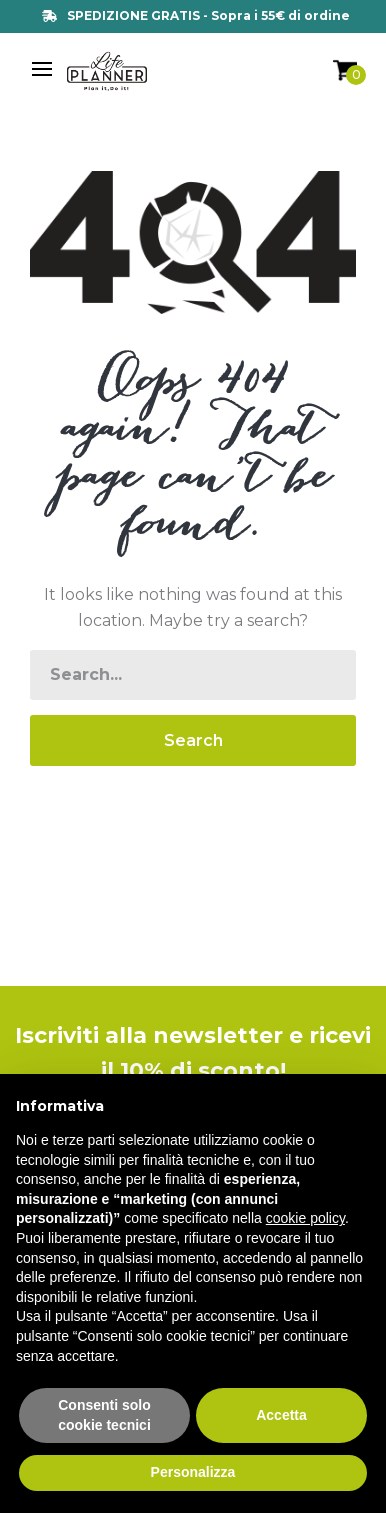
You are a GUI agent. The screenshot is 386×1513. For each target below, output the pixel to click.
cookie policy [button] (305, 1218)
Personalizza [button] (193, 1472)
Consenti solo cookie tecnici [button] (104, 1415)
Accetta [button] (281, 1415)
